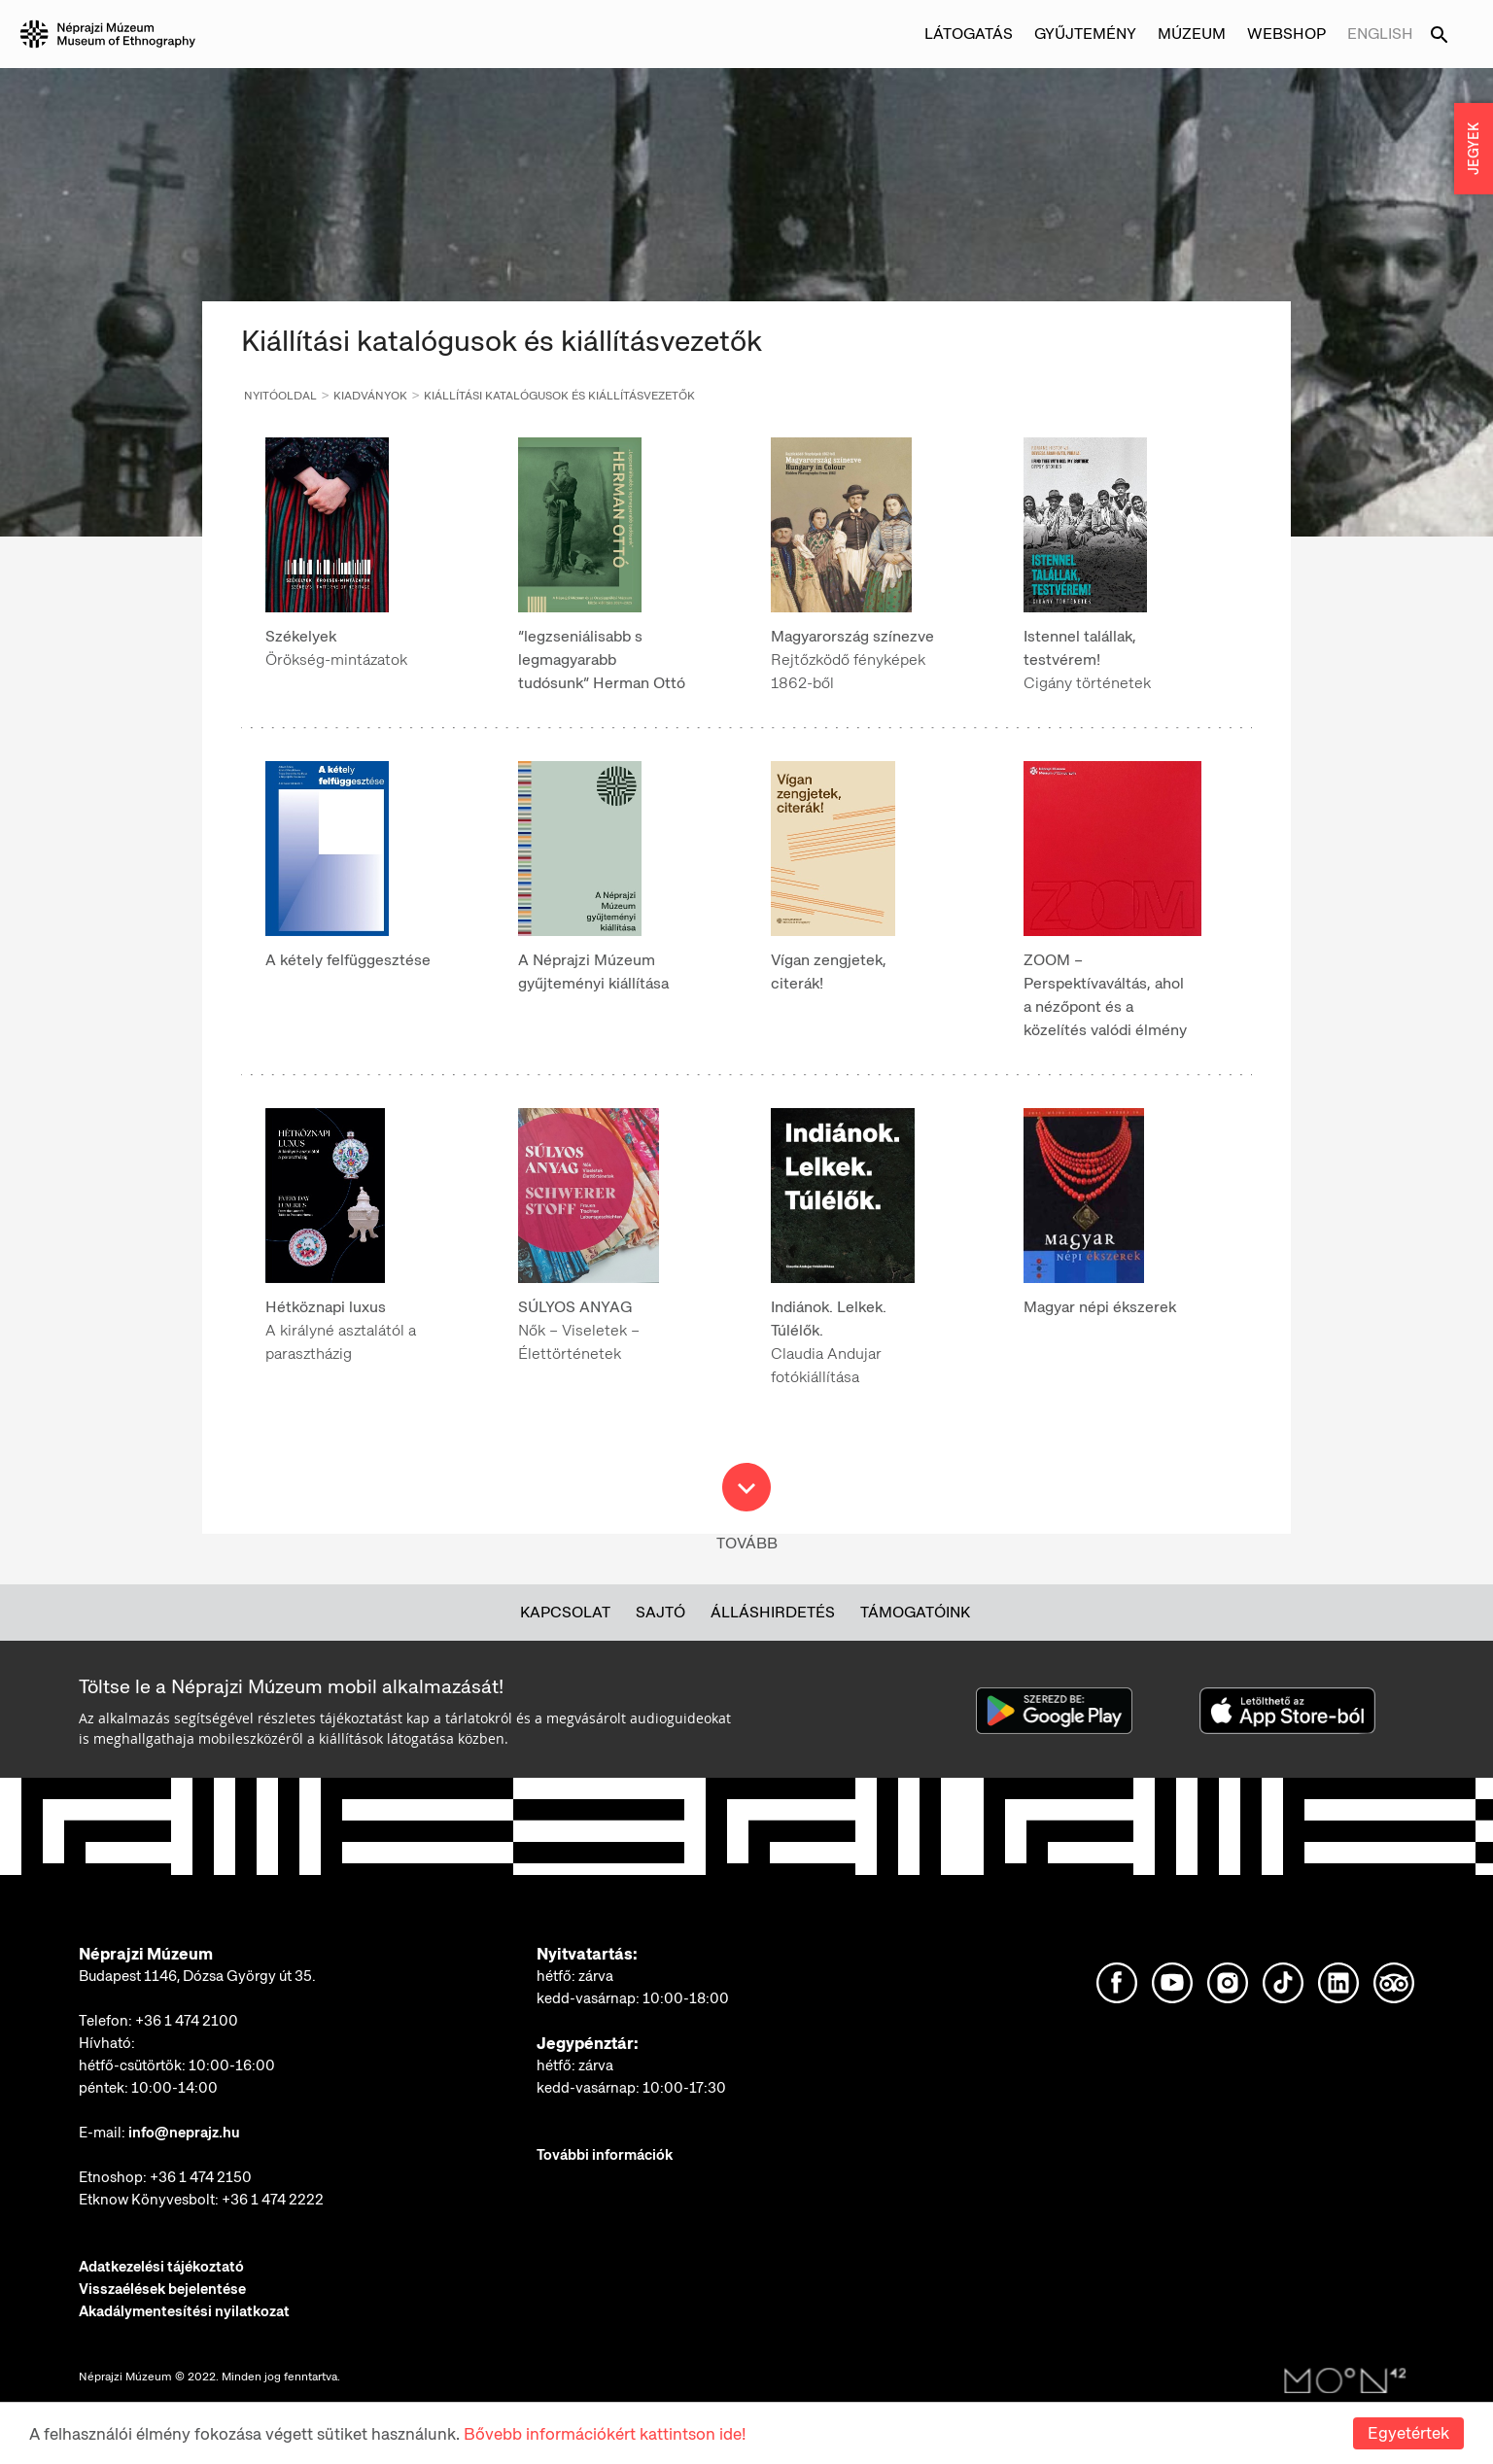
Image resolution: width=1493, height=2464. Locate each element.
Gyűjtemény (1085, 33)
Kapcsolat (565, 1612)
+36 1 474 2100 (186, 2020)
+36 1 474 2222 (273, 2199)
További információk (605, 2155)
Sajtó (660, 1612)
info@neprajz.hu (184, 2132)
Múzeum (1192, 33)
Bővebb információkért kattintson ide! (605, 2434)
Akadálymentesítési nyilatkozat (184, 2311)
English (1380, 33)
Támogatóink (915, 1612)
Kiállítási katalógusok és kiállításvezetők (559, 395)
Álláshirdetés (773, 1612)
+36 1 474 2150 (201, 2177)
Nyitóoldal (280, 395)
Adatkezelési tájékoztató (161, 2266)
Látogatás (968, 33)
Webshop (1286, 33)
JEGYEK (1473, 148)
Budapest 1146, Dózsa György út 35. (197, 1976)
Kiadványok (370, 395)
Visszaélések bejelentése (162, 2289)
